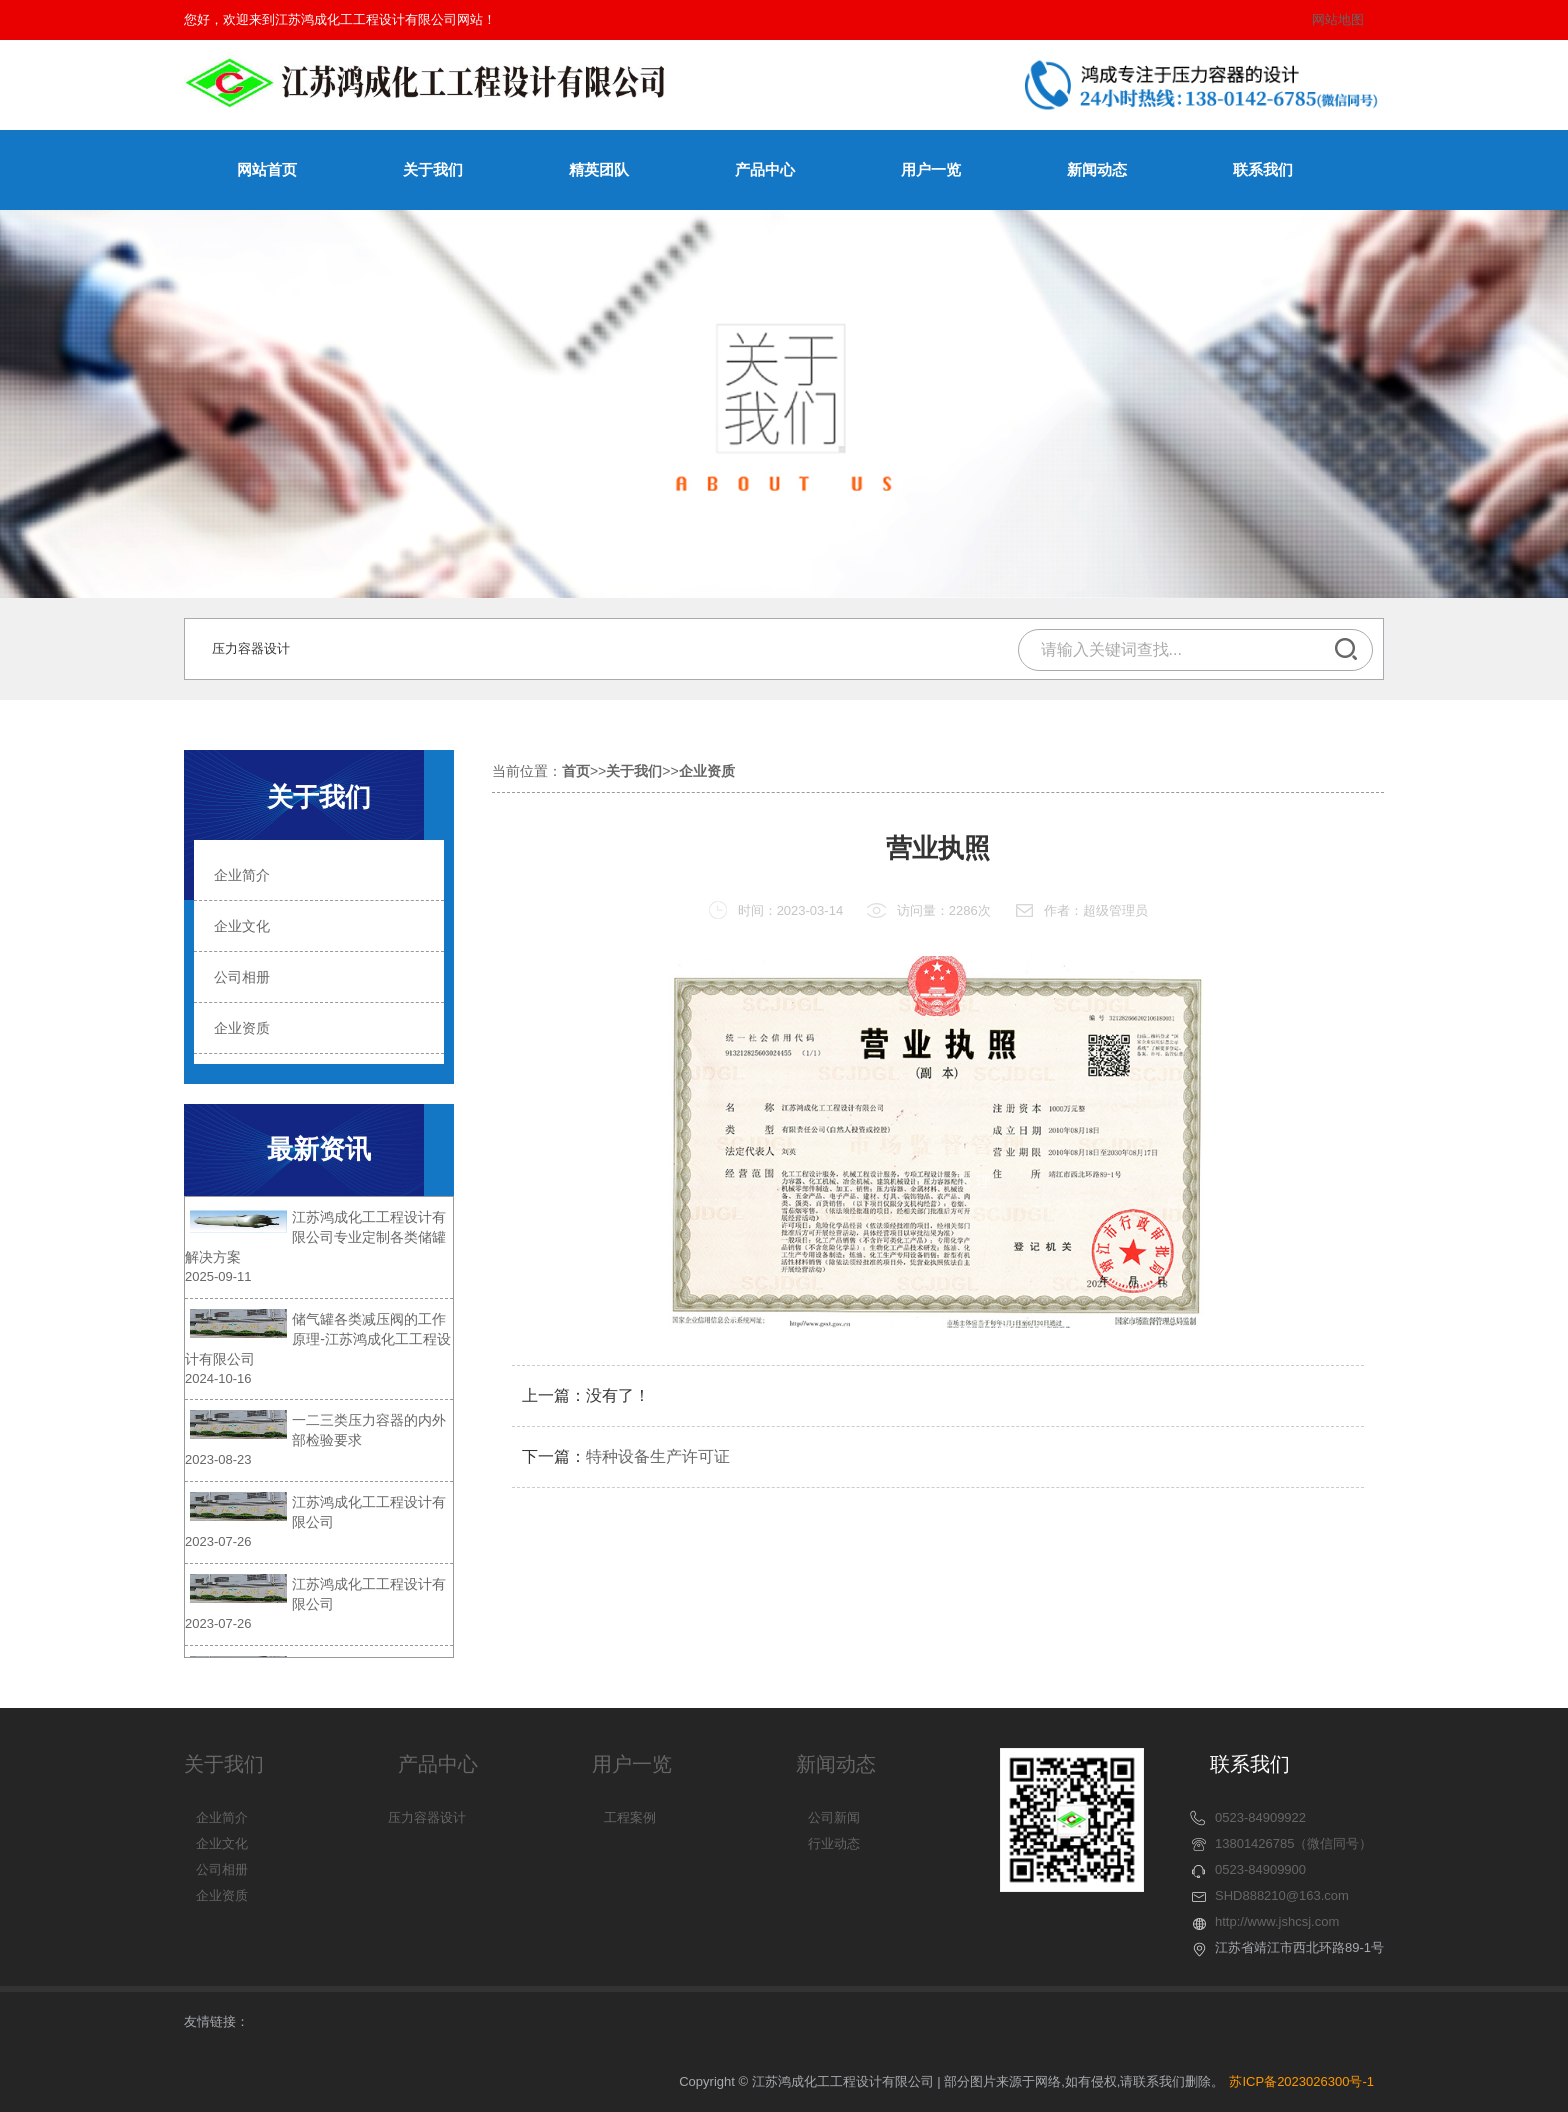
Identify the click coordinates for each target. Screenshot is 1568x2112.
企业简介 (82, 875)
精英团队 (599, 169)
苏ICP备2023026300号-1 (1301, 2081)
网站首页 (267, 169)
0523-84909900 (1260, 1869)
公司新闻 (834, 1817)
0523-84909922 (1260, 1817)
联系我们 (1263, 169)
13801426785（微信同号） (1294, 1843)
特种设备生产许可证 (658, 1529)
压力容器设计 (251, 648)
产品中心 (765, 169)
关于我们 (433, 169)
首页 (576, 751)
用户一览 (931, 169)
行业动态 (834, 1843)
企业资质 (82, 1028)
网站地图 (1338, 19)
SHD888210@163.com (1282, 1895)
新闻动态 (1097, 169)
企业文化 (82, 926)
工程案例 (630, 1817)
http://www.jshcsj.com (1277, 1921)
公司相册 (82, 977)
